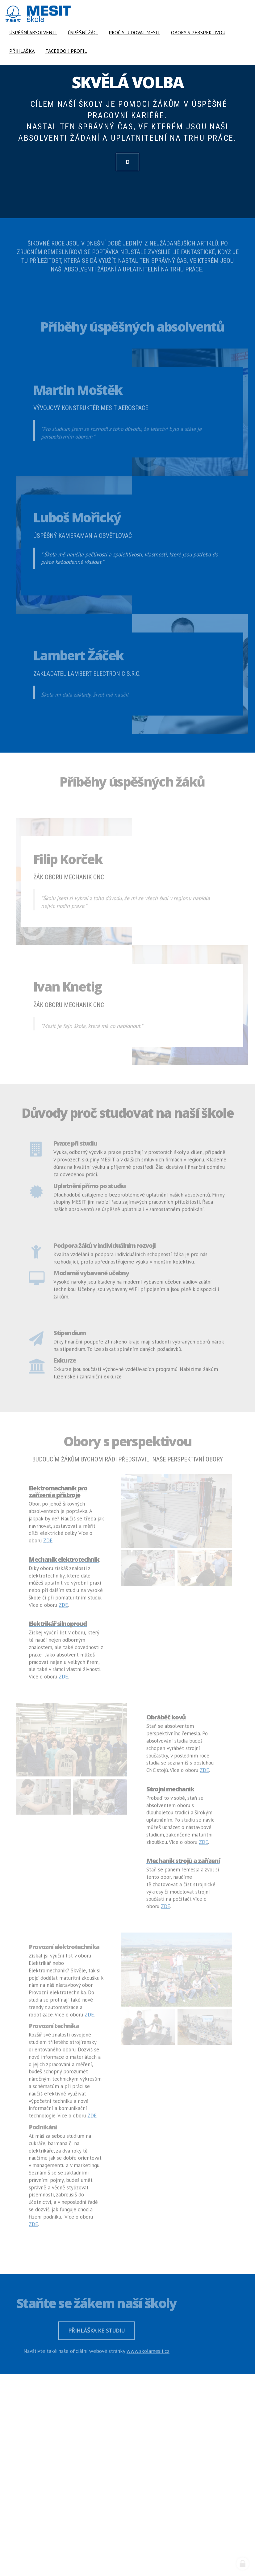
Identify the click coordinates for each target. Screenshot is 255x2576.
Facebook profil (66, 51)
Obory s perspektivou (198, 32)
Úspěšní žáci (83, 32)
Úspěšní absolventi (33, 32)
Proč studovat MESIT (134, 32)
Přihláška (22, 51)
